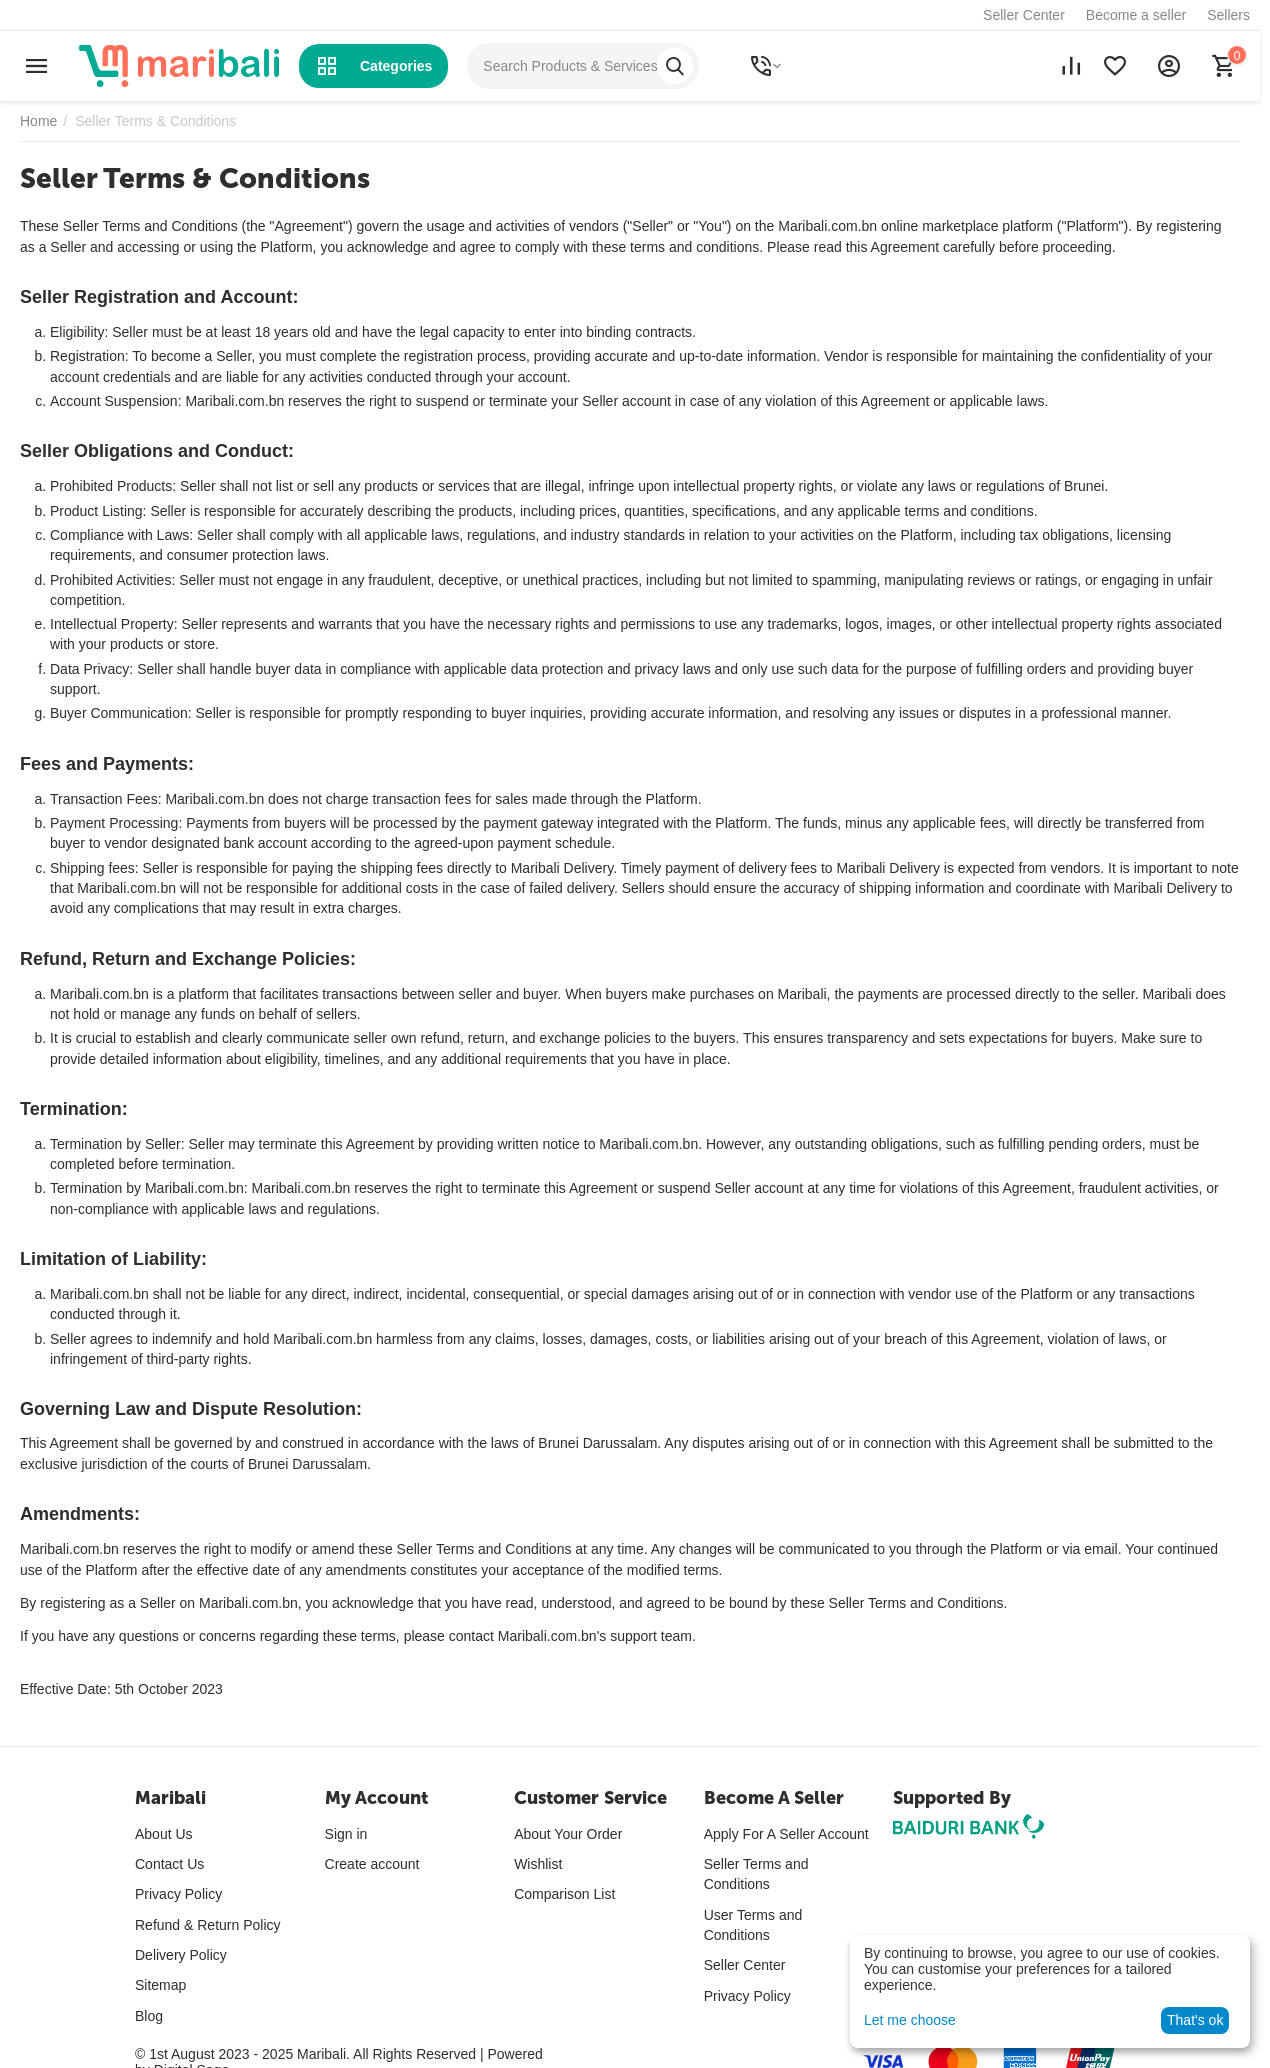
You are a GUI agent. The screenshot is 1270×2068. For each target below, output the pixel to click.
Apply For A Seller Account (786, 1834)
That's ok (1195, 2020)
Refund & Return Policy (208, 1925)
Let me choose (910, 2020)
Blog (149, 2016)
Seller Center (1024, 15)
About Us (164, 1834)
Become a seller (1136, 15)
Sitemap (160, 1985)
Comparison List (564, 1894)
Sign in (346, 1834)
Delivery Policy (181, 1955)
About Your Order (568, 1834)
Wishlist (538, 1864)
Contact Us (169, 1864)
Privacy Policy (178, 1894)
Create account (372, 1864)
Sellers (1228, 15)
